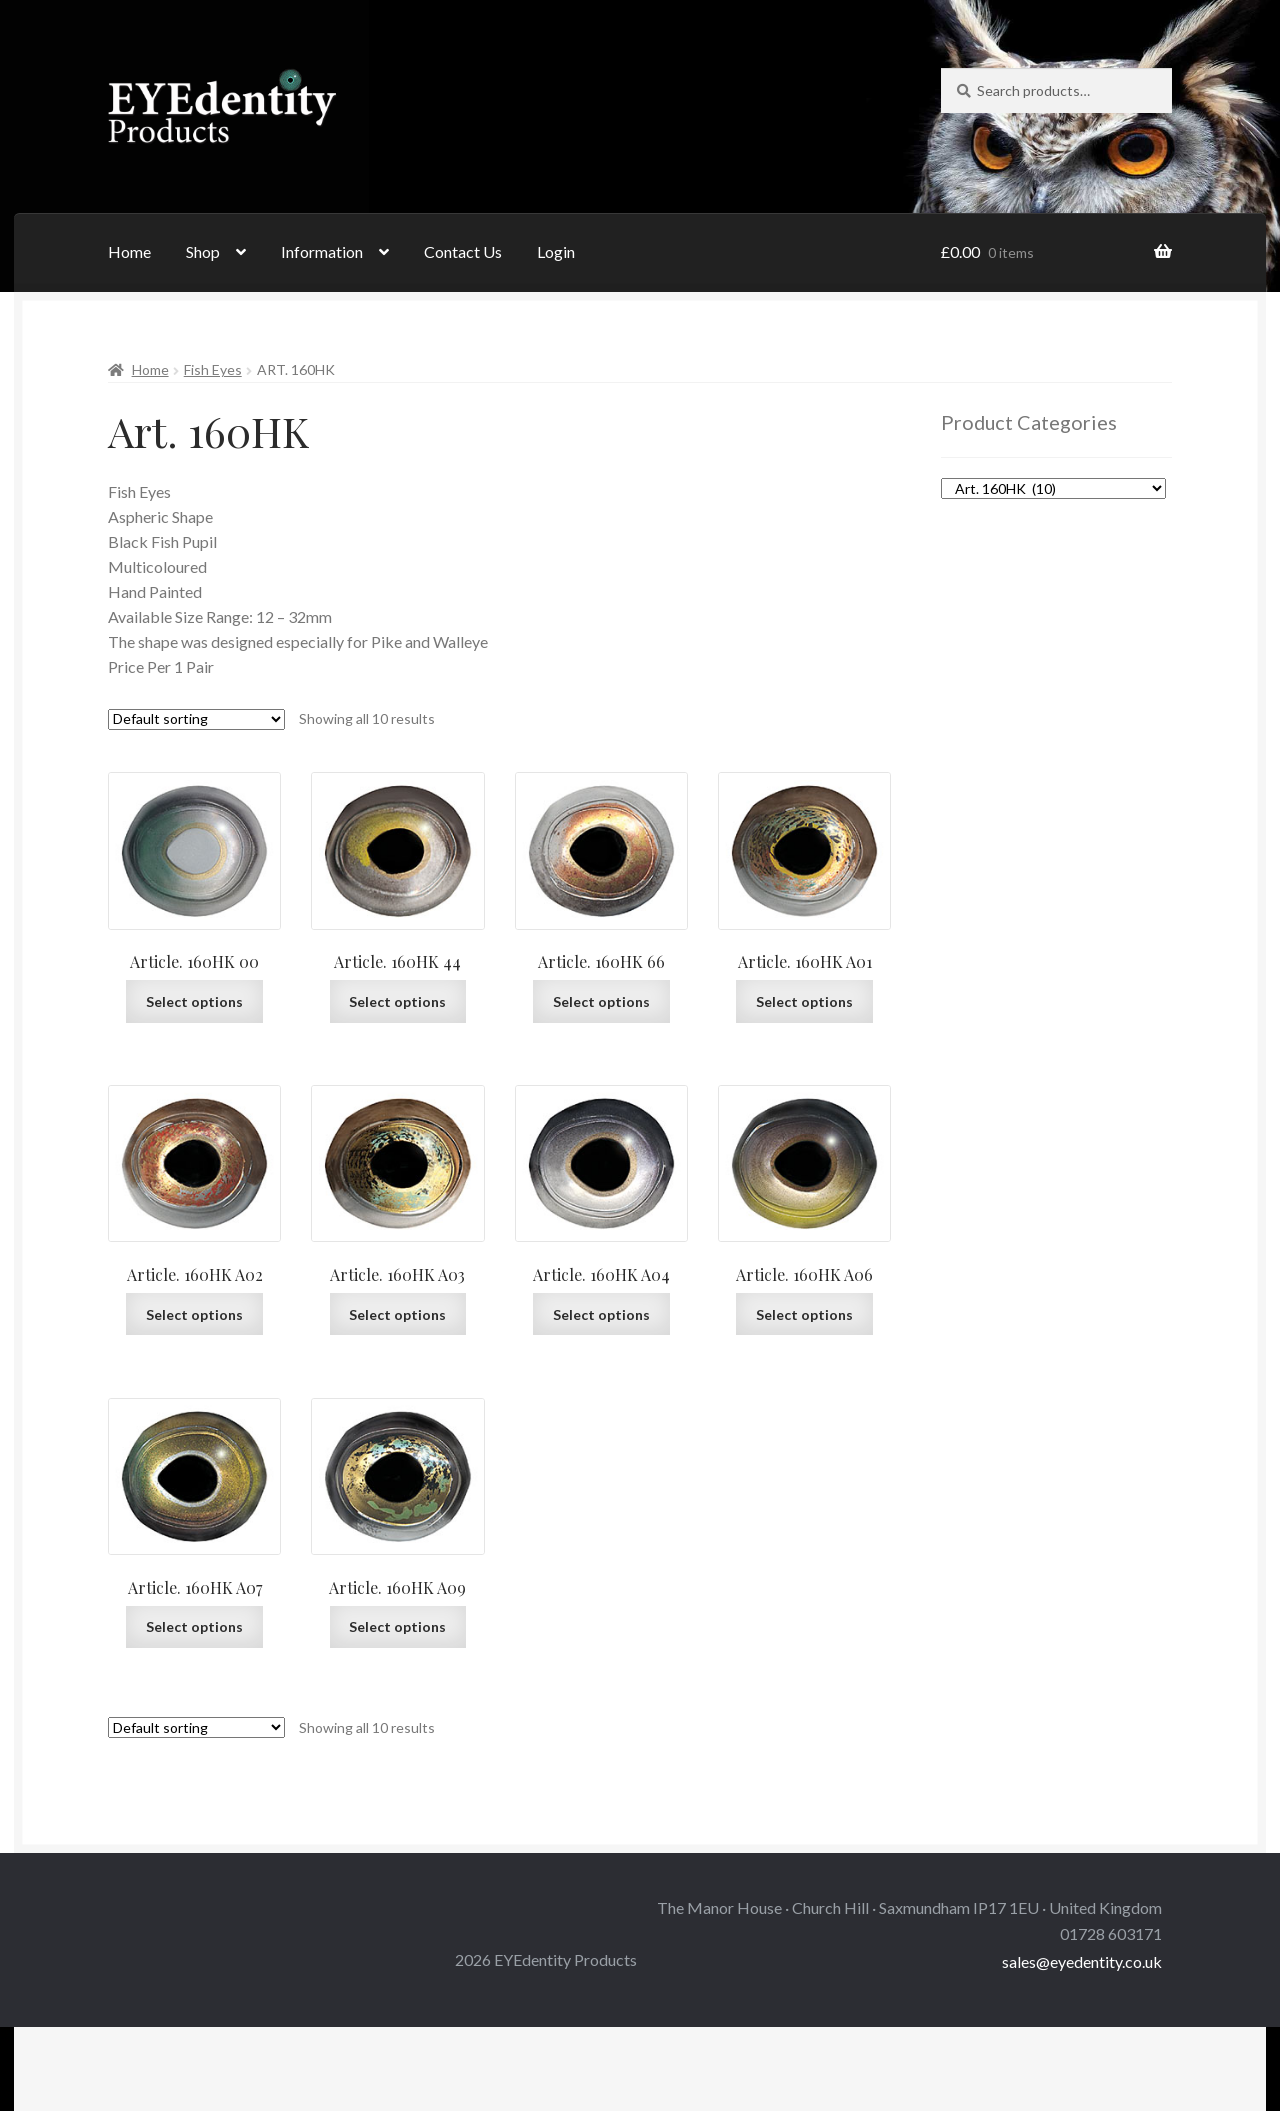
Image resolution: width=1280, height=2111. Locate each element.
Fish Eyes (213, 369)
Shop (203, 251)
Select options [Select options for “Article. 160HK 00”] (194, 1001)
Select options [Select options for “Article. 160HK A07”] (194, 1626)
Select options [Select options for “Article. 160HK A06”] (804, 1314)
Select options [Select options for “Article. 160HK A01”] (804, 1001)
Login (556, 251)
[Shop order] (196, 719)
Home (129, 251)
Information (322, 251)
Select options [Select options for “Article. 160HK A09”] (397, 1626)
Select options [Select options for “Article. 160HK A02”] (194, 1314)
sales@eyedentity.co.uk (1082, 1961)
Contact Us (463, 251)
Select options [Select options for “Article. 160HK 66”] (601, 1001)
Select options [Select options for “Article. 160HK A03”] (397, 1314)
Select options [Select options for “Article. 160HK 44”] (397, 1001)
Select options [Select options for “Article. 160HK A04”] (601, 1314)
